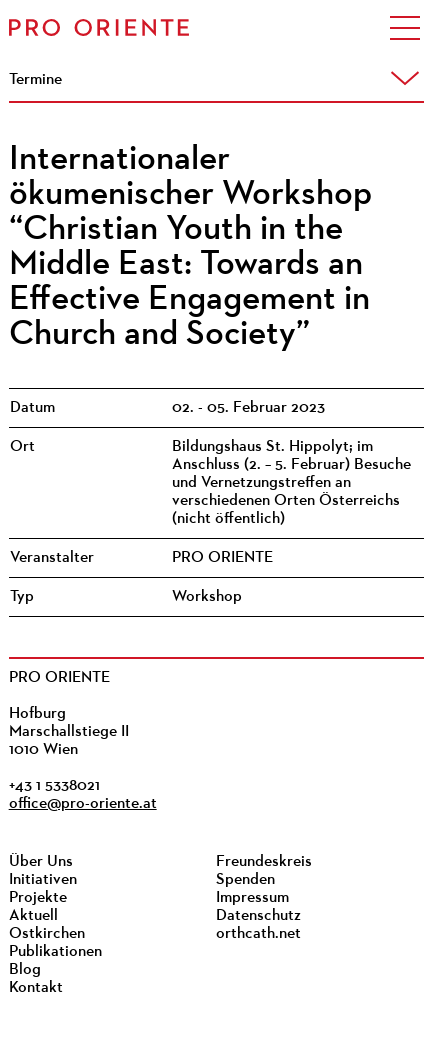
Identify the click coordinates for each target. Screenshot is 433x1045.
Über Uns (41, 862)
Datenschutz (258, 916)
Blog (25, 970)
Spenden (245, 880)
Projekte (38, 898)
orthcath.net (258, 934)
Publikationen (55, 952)
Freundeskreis (264, 862)
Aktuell (33, 916)
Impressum (252, 898)
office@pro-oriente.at (83, 804)
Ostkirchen (47, 934)
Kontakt (36, 988)
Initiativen (43, 880)
